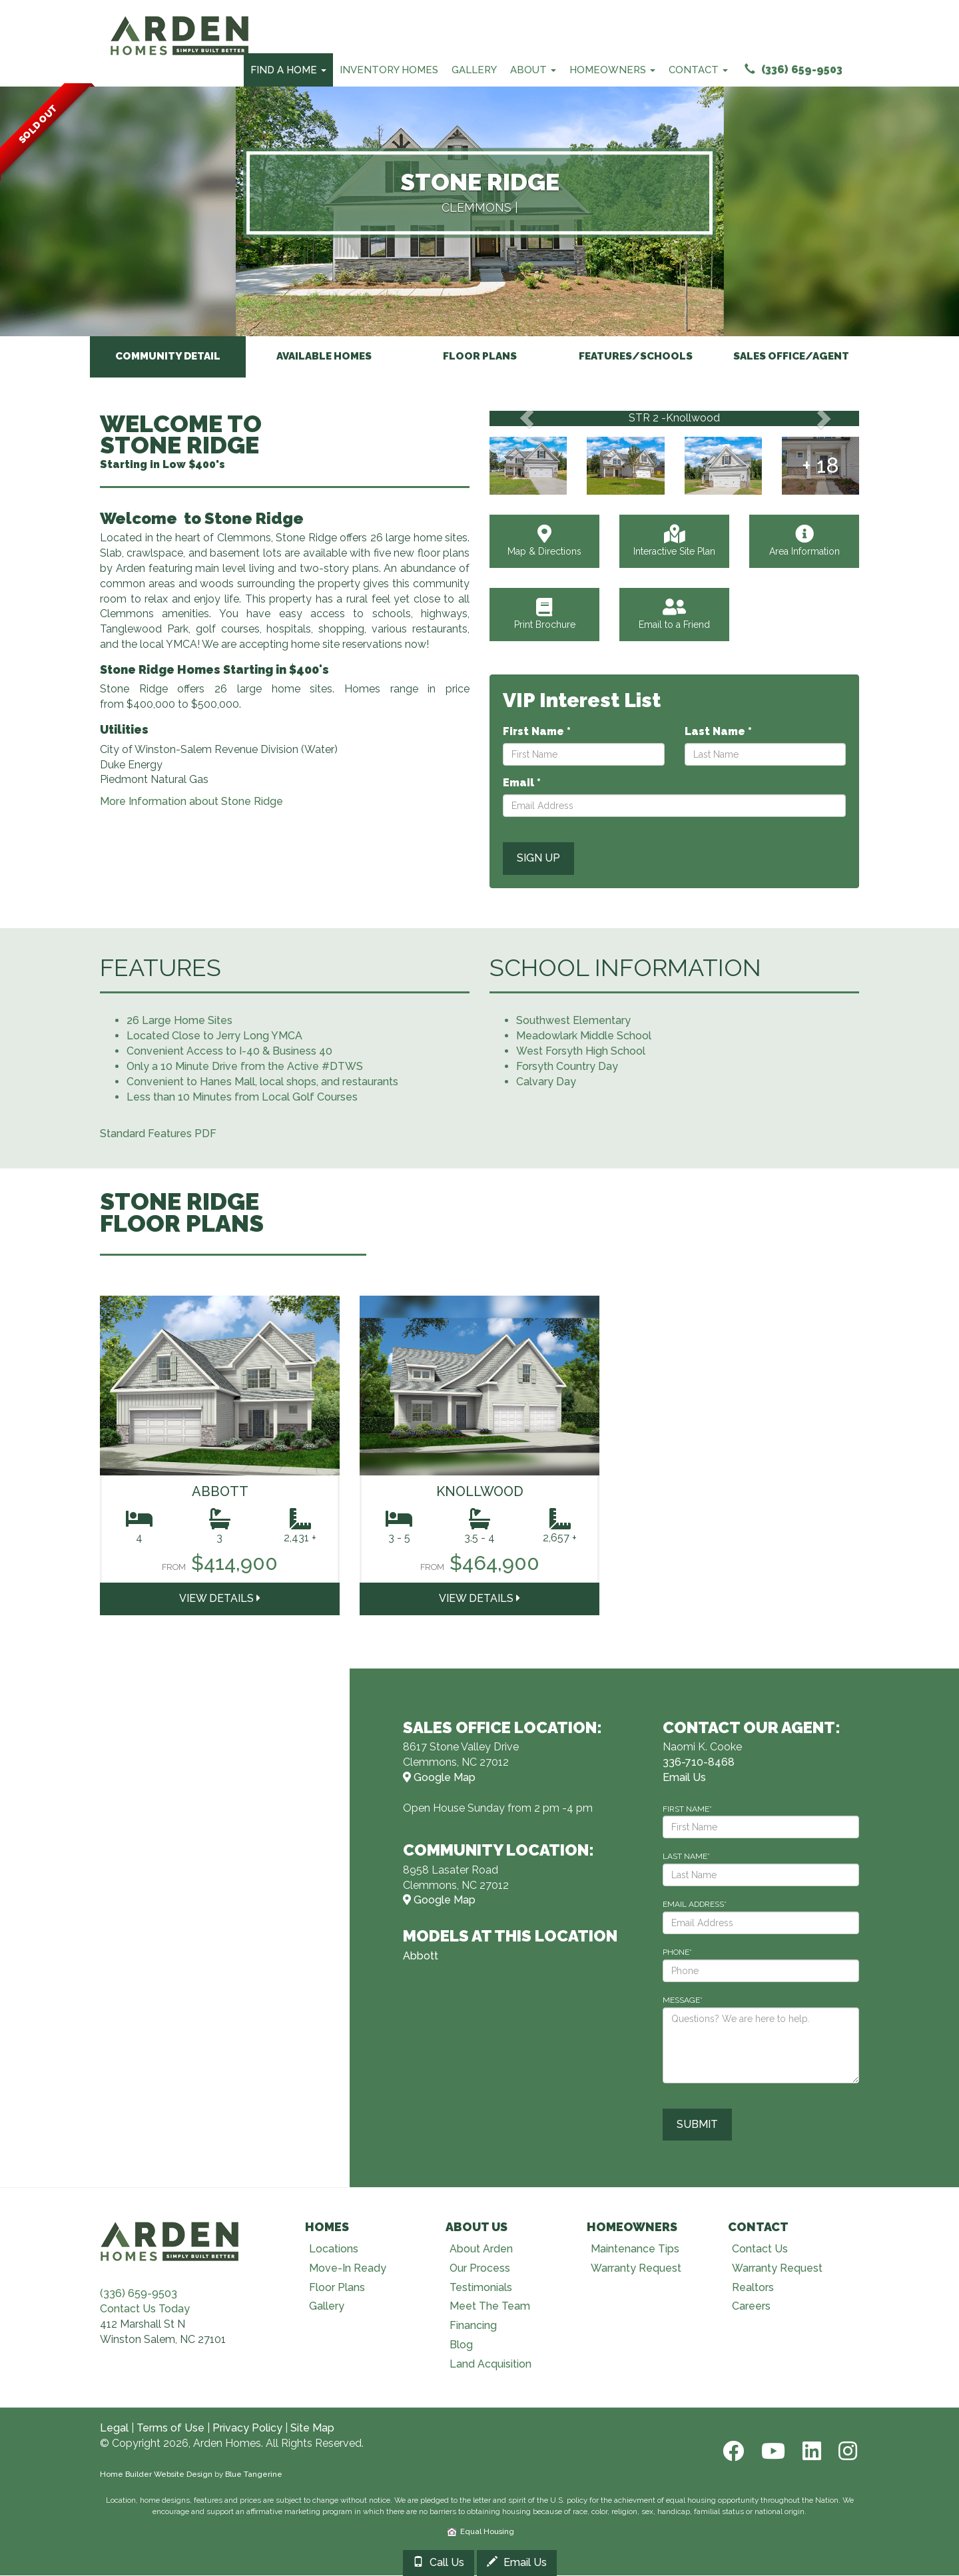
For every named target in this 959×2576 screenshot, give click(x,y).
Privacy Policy (247, 2428)
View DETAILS (219, 1599)
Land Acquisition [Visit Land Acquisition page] (490, 2364)
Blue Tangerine (253, 2474)
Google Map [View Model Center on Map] (439, 1778)
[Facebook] (732, 2452)
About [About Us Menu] (533, 70)
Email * (522, 783)
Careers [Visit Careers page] (751, 2306)
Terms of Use (170, 2428)
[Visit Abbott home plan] (220, 1386)
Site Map (312, 2428)
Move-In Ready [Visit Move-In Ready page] (347, 2268)
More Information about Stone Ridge (191, 802)
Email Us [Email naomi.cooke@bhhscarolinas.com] (684, 1778)
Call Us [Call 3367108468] (438, 2562)
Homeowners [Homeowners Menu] (612, 70)
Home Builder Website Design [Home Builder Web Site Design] (156, 2474)
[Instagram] (843, 2452)
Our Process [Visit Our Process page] (480, 2268)
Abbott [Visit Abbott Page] (220, 1492)
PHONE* (677, 1952)
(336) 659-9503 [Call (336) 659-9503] (793, 69)
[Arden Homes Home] (180, 16)
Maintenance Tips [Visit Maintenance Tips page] (635, 2249)
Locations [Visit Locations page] (333, 2249)
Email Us (517, 2562)
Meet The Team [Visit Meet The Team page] (490, 2306)
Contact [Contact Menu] (698, 70)
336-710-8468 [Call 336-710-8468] (699, 1762)
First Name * (537, 732)
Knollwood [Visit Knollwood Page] (479, 1492)
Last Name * (718, 732)
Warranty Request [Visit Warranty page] (636, 2268)
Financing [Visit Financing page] (473, 2326)
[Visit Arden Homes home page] (170, 2240)
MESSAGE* (683, 2000)
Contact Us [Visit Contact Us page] (760, 2249)
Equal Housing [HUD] (481, 2532)
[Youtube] (772, 2452)
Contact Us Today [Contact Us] (145, 2309)
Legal (114, 2428)
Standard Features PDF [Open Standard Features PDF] (158, 1134)
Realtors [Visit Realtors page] (753, 2288)
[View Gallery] (528, 466)
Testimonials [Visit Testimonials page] (481, 2288)
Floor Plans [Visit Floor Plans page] (337, 2288)
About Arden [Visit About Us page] (481, 2249)
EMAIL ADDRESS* (695, 1905)
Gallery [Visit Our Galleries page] (326, 2306)
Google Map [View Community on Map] (439, 1900)
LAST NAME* (686, 1857)
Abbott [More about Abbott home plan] (420, 1956)
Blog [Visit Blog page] (461, 2345)
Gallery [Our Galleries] (474, 70)
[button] (526, 419)
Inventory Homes (389, 70)
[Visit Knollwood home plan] (479, 1386)
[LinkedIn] (810, 2452)
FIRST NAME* (687, 1809)
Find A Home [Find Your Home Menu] (288, 70)
